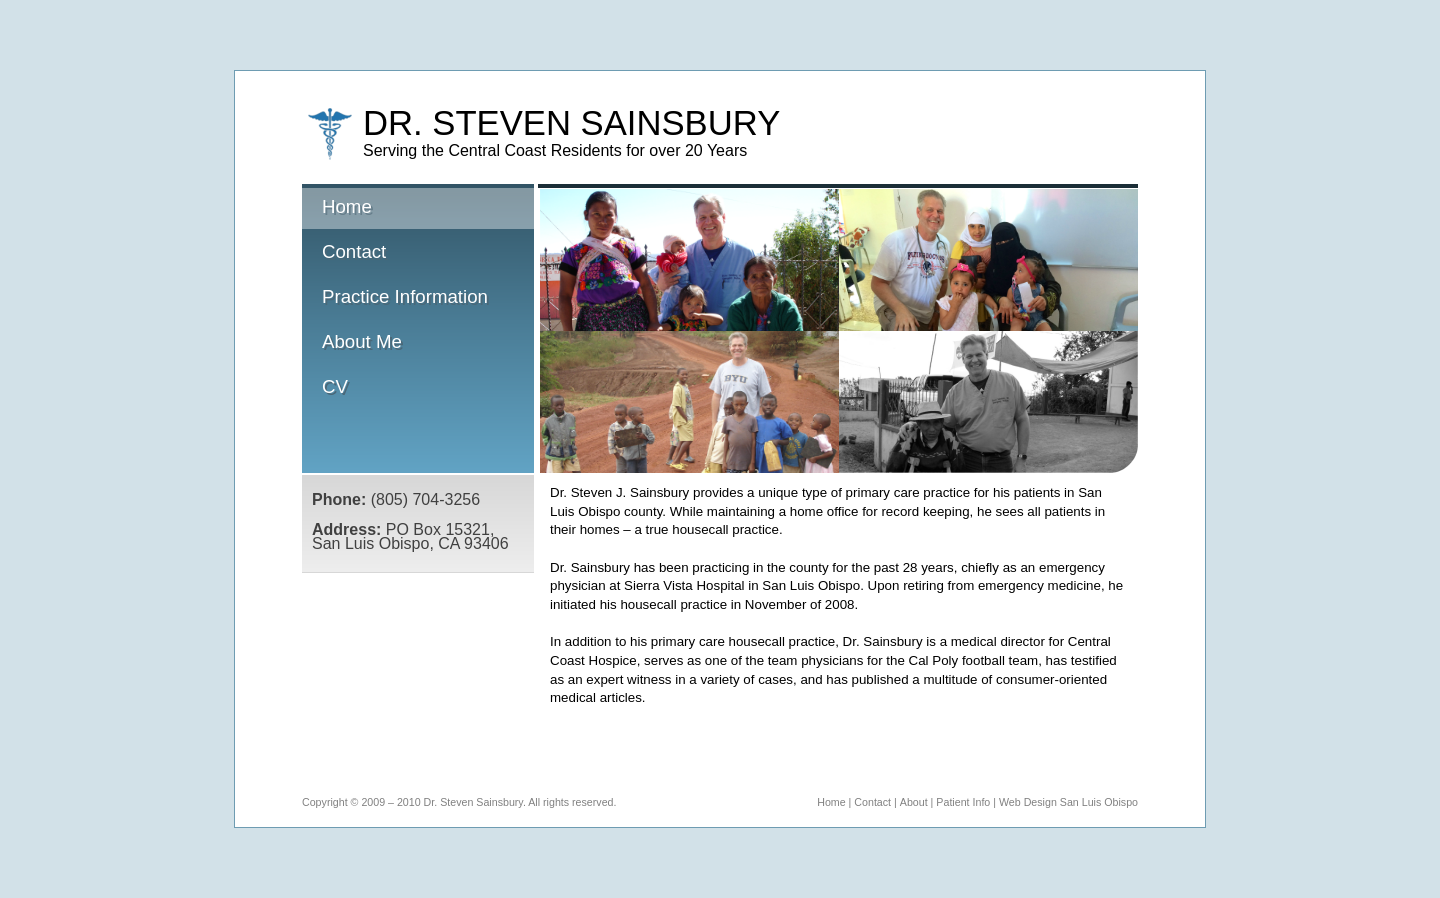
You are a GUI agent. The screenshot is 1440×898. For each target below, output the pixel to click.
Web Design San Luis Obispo (1068, 802)
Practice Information (405, 296)
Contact (354, 251)
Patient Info (963, 802)
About (914, 802)
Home (417, 208)
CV (335, 386)
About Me (362, 341)
